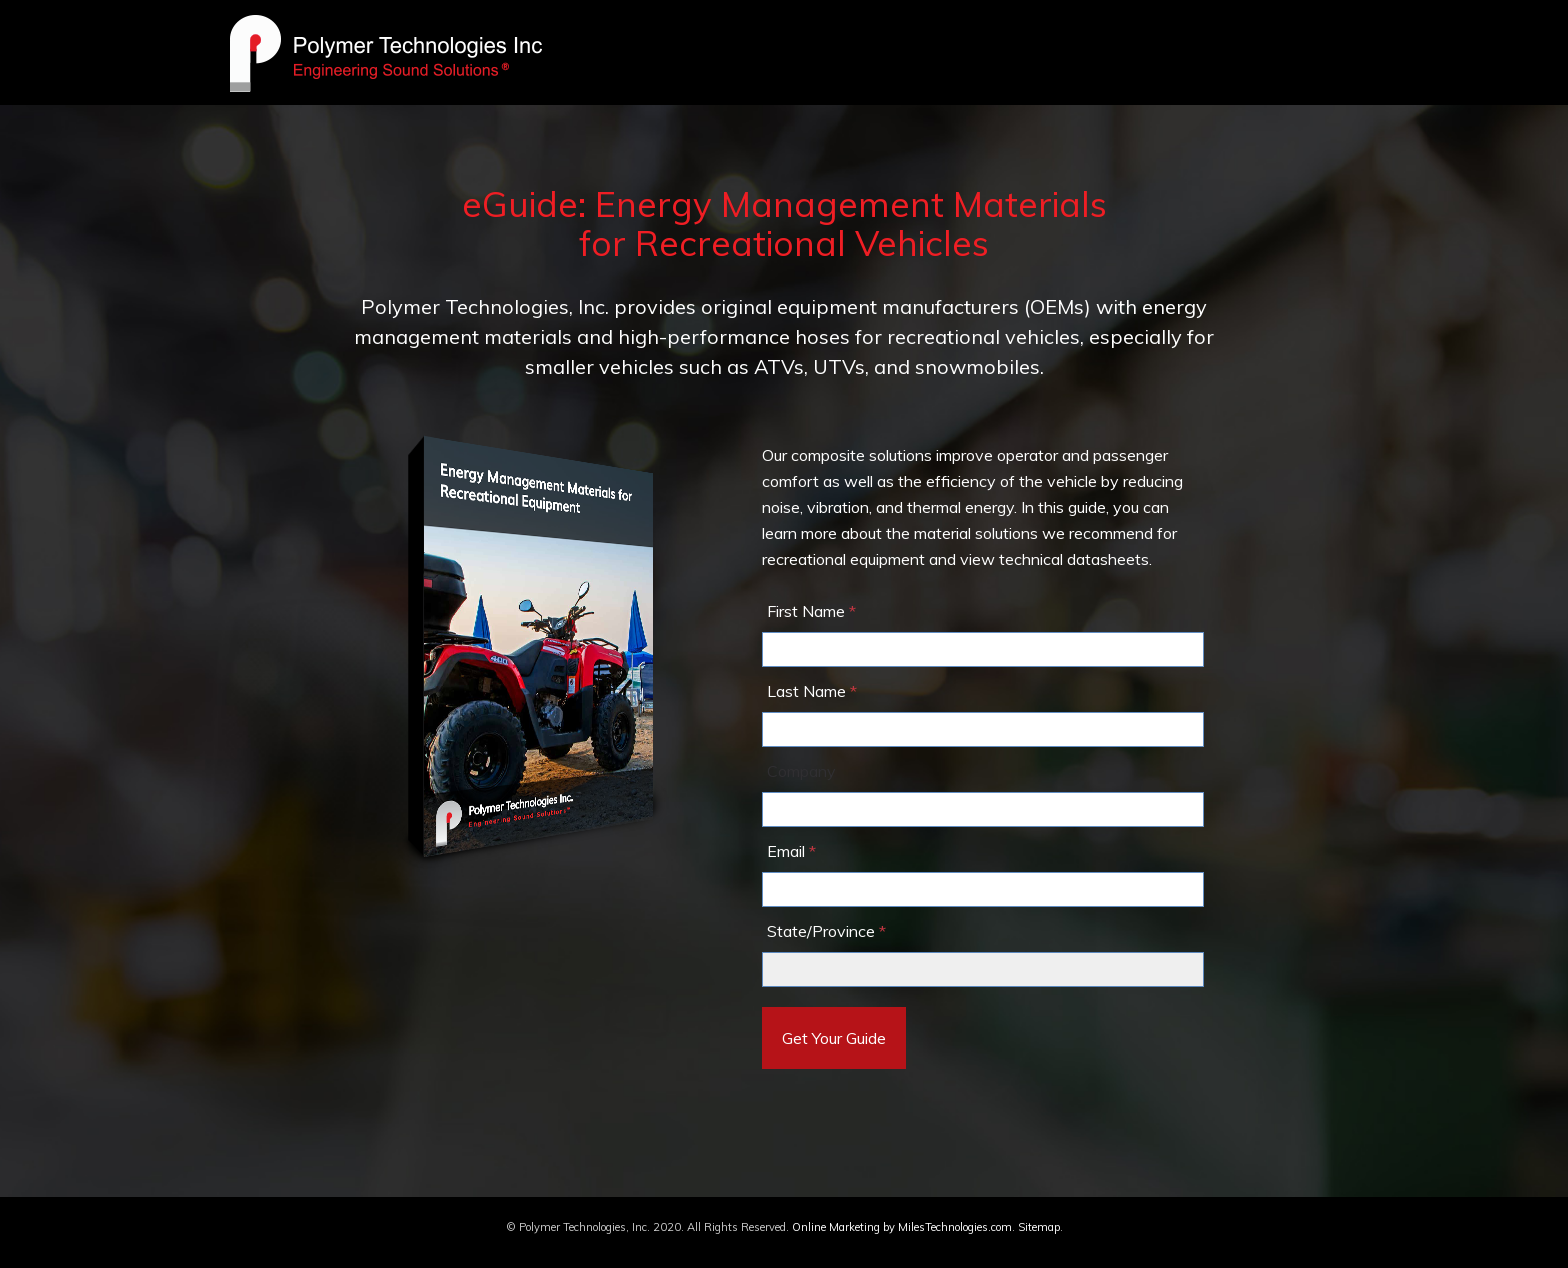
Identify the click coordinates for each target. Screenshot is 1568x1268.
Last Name (806, 691)
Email (786, 851)
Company (801, 771)
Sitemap (1039, 1227)
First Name (806, 611)
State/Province (821, 931)
